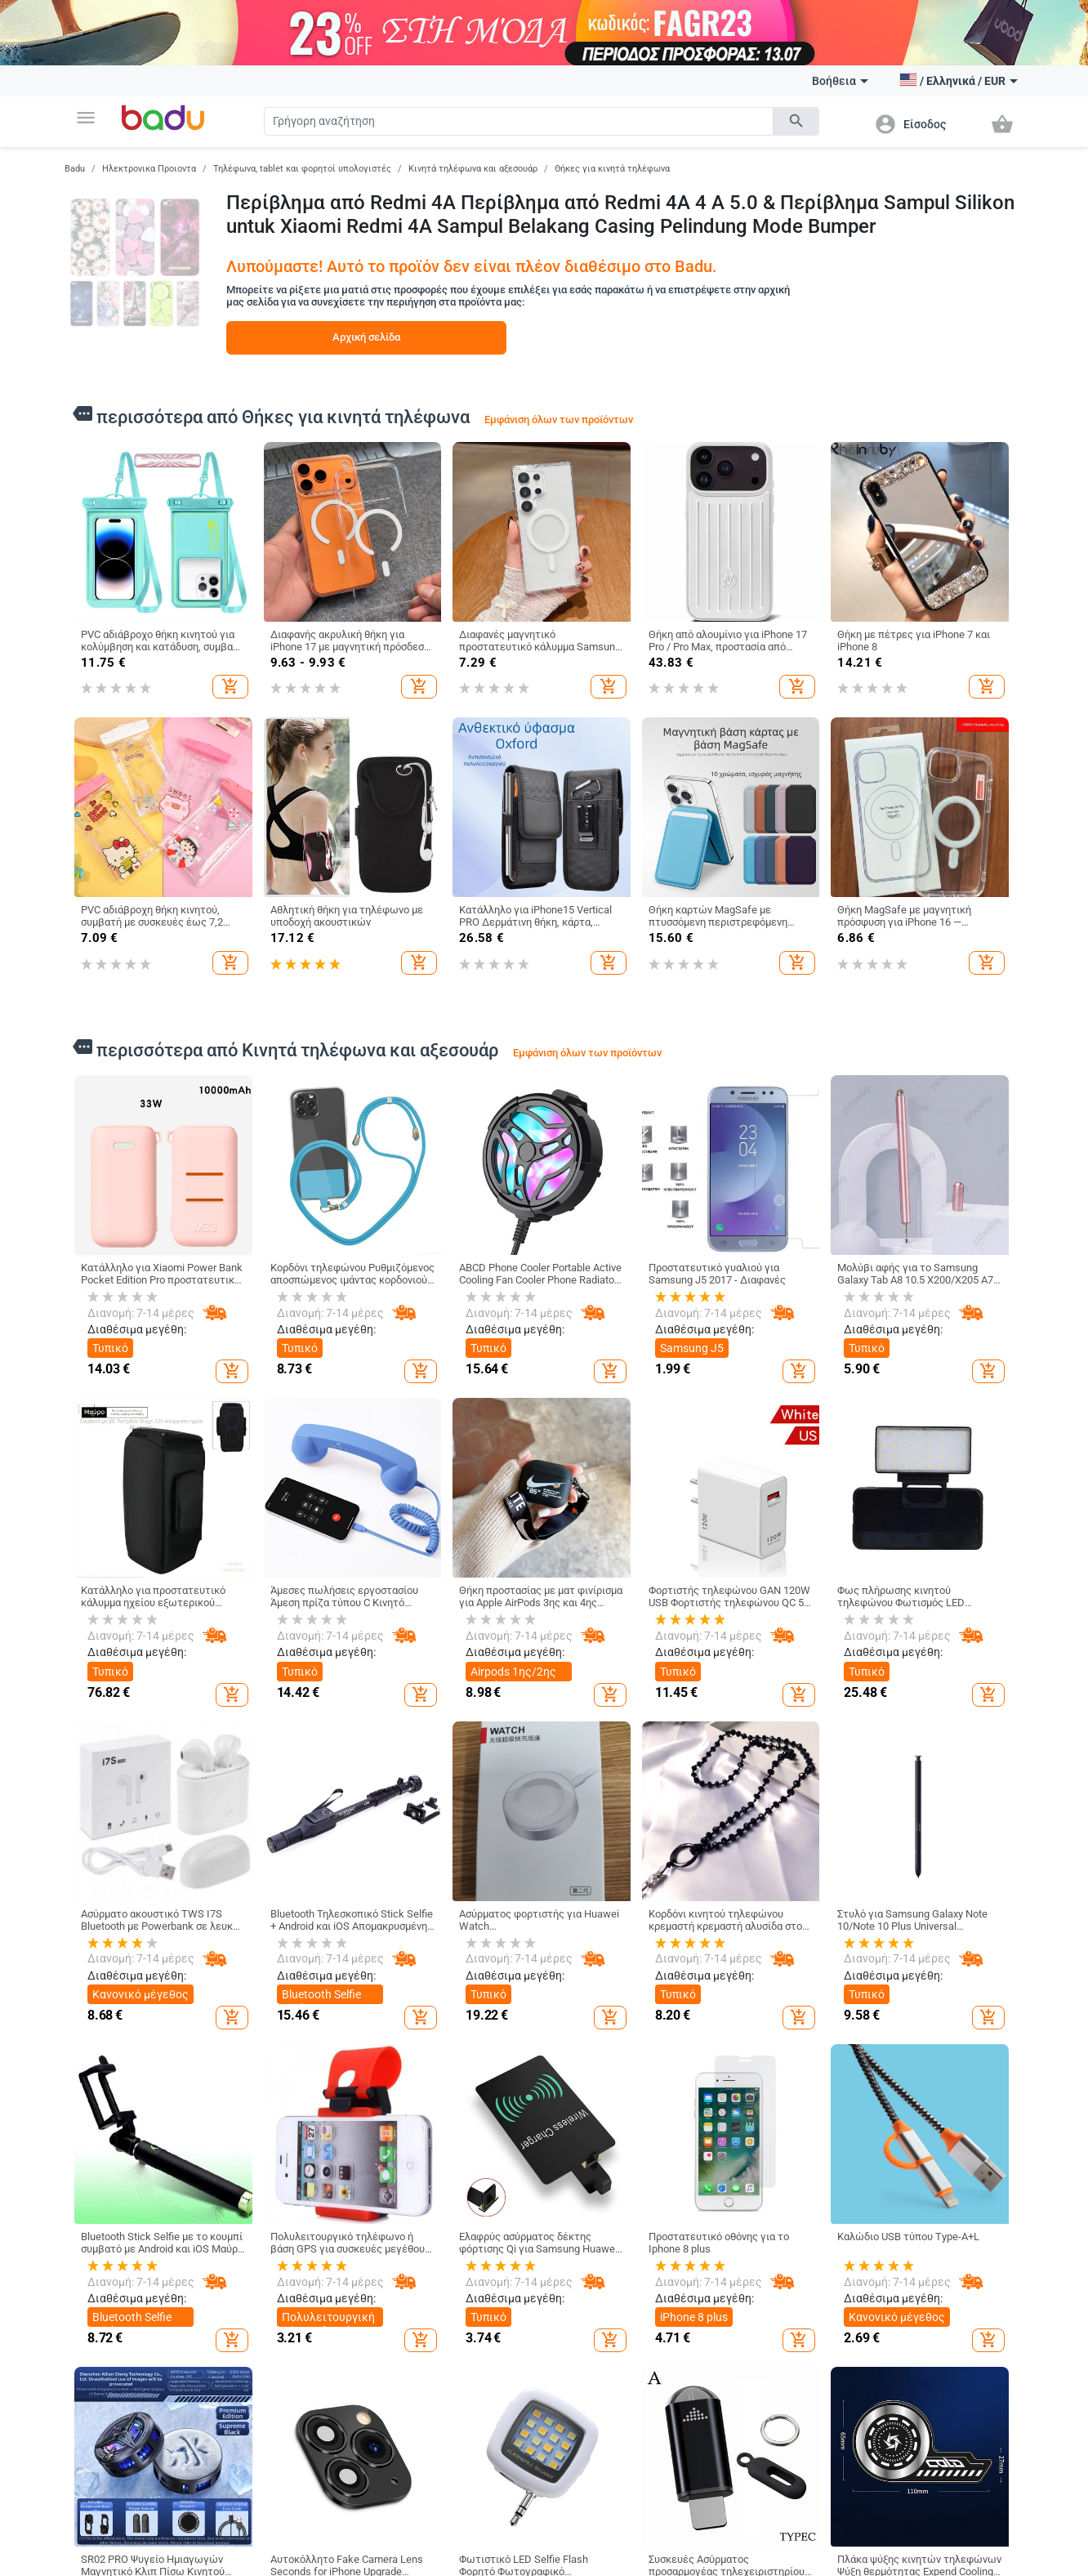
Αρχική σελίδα (366, 337)
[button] (86, 118)
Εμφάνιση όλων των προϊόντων (558, 419)
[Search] (519, 121)
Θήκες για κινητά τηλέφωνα (612, 168)
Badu (75, 168)
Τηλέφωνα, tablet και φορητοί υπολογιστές (302, 168)
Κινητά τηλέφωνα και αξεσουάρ (472, 168)
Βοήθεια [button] (840, 80)
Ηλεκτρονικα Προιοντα (149, 168)
